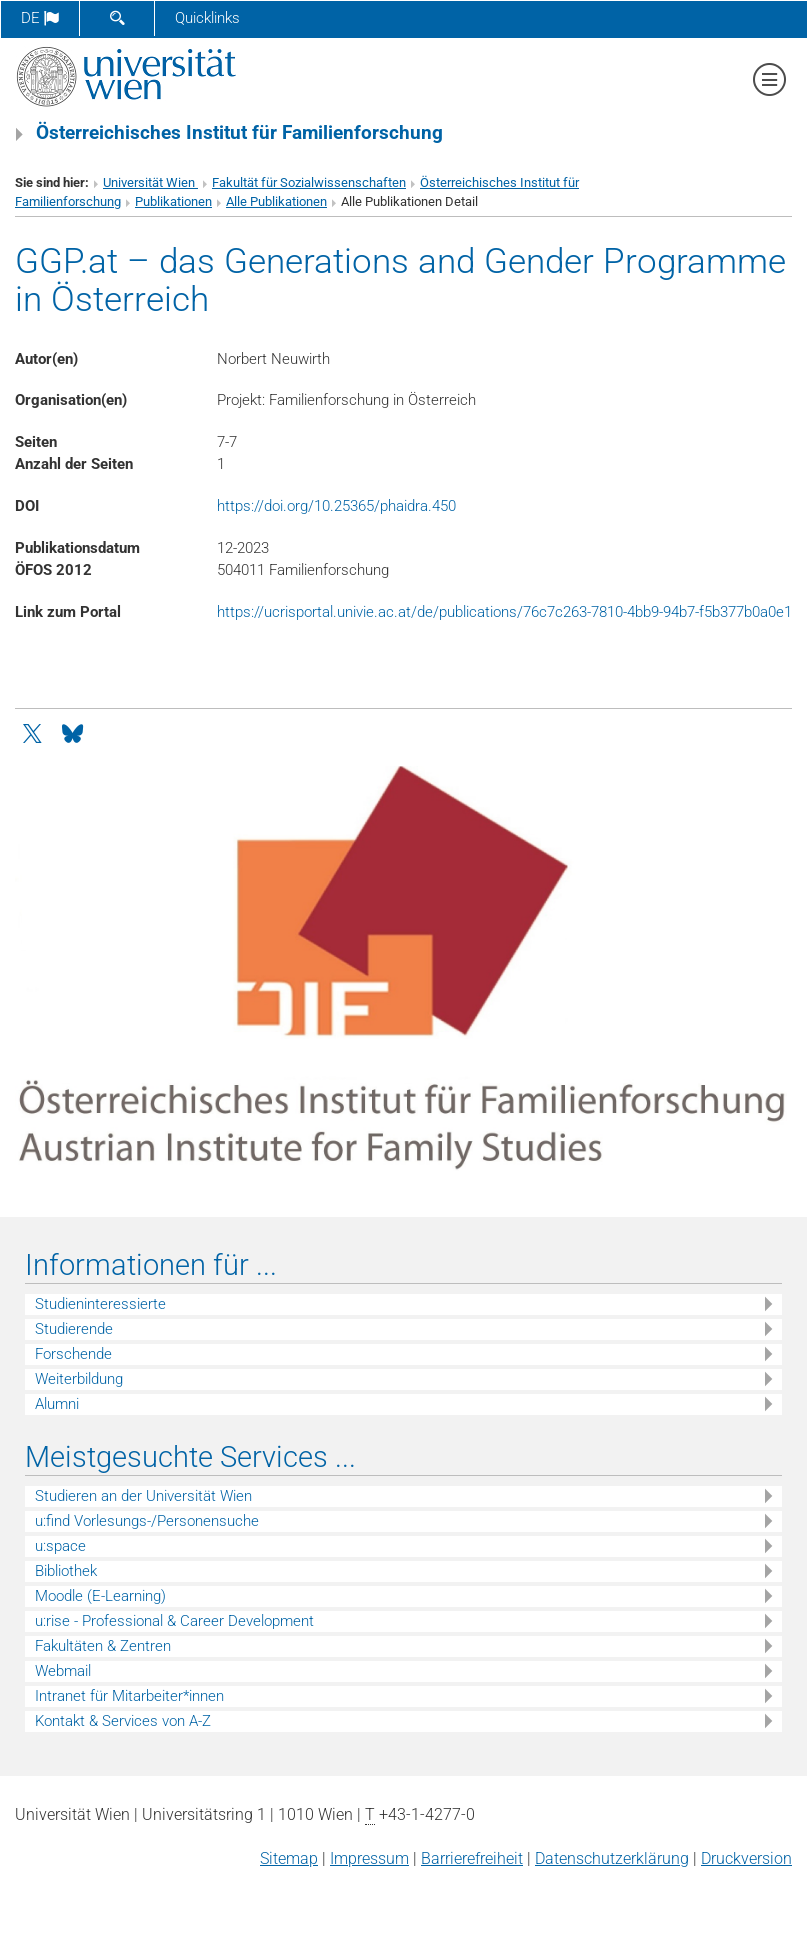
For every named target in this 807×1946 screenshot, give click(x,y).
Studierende (74, 1329)
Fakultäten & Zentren (103, 1646)
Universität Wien (150, 182)
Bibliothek (66, 1571)
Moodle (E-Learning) (100, 1596)
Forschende (73, 1354)
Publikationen (173, 201)
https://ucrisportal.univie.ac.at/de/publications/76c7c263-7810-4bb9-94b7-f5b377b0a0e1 (504, 612)
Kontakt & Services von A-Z (123, 1721)
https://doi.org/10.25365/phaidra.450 (336, 506)
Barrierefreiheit (472, 1858)
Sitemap (289, 1858)
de (40, 18)
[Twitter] (34, 732)
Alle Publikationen (276, 201)
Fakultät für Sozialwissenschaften (309, 182)
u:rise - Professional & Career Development (174, 1621)
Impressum (369, 1858)
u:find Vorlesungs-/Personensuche (147, 1521)
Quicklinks (207, 18)
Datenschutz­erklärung (612, 1858)
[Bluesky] (72, 732)
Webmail (63, 1671)
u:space (60, 1546)
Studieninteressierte (100, 1304)
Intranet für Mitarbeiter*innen (129, 1696)
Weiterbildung (79, 1379)
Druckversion (746, 1858)
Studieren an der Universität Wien (143, 1496)
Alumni (57, 1404)
